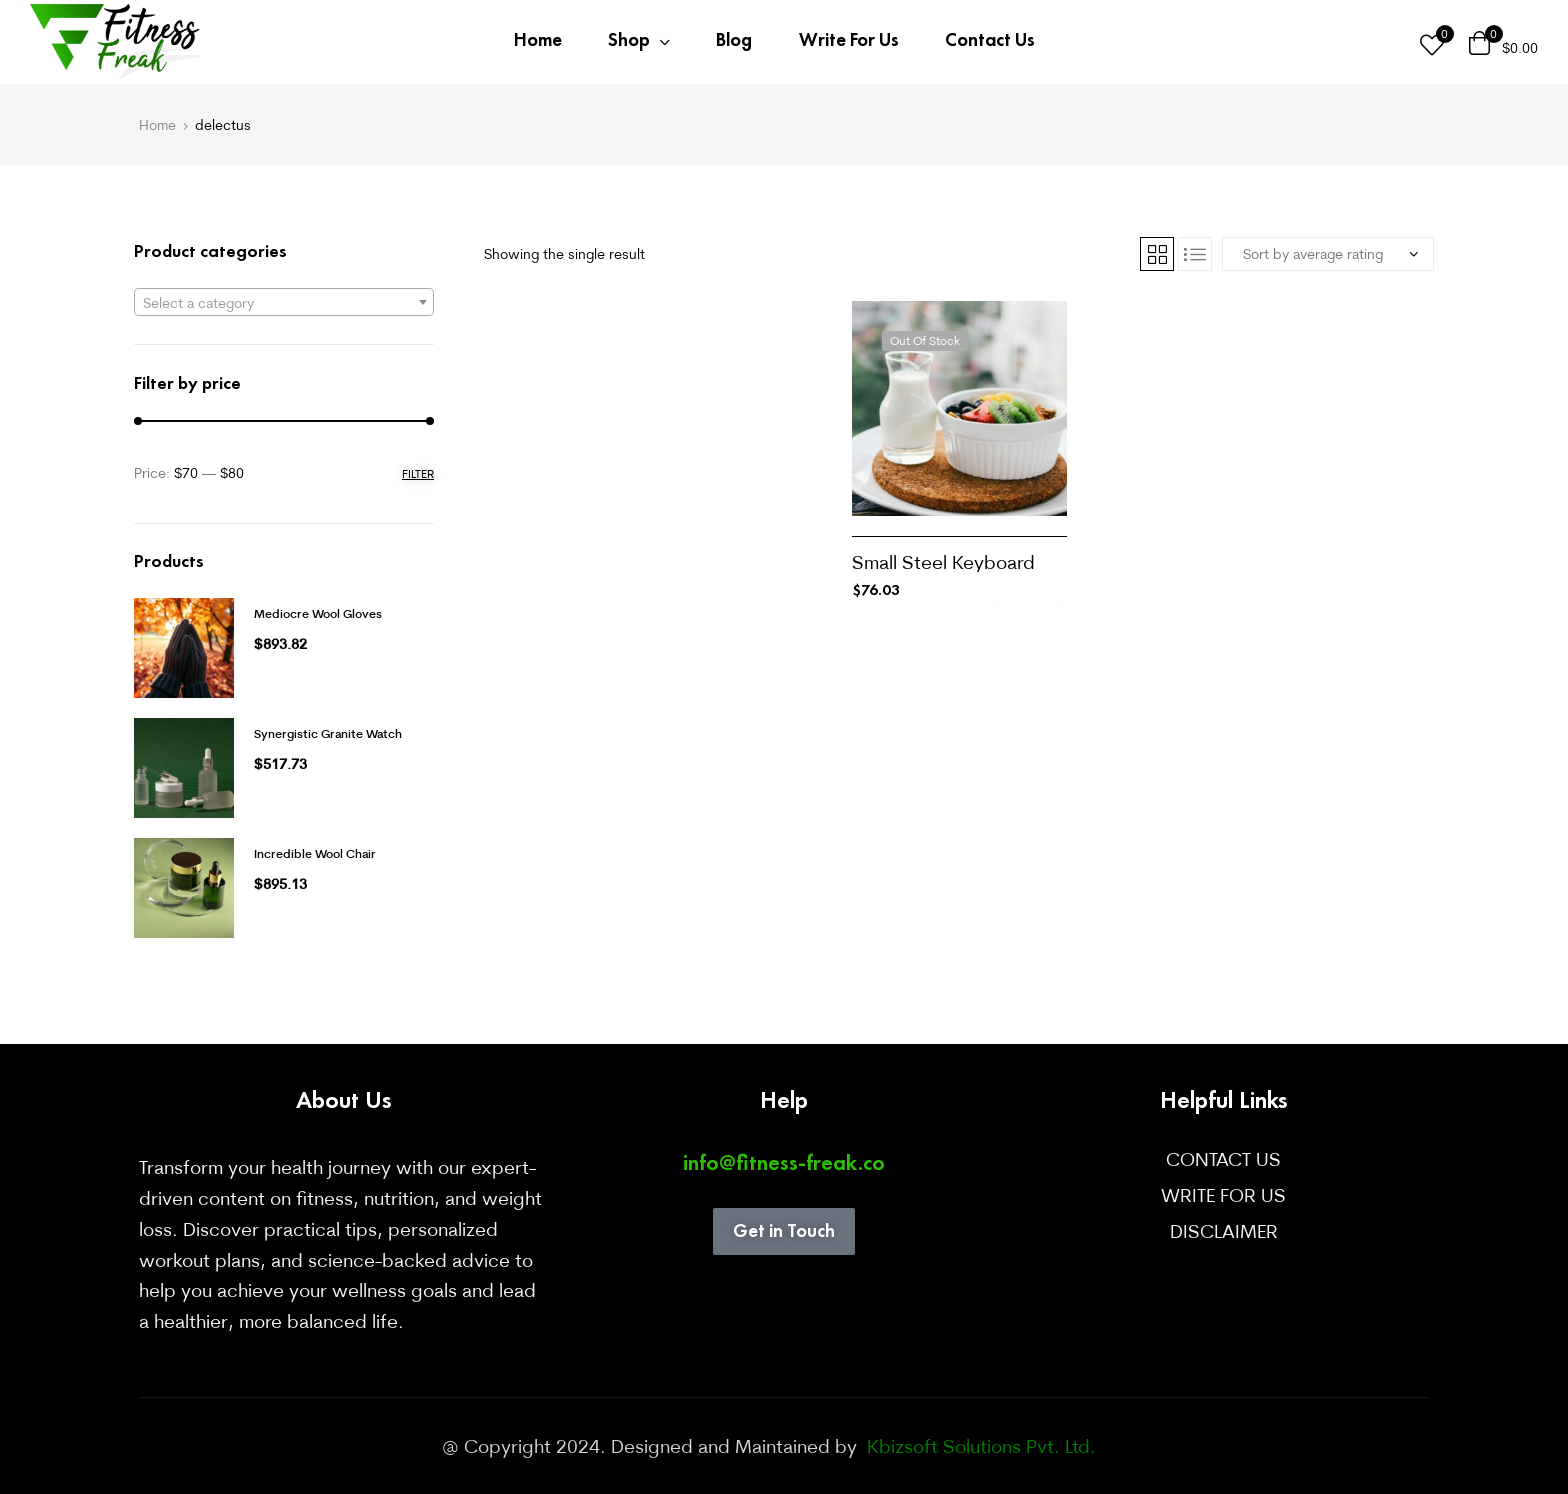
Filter (418, 473)
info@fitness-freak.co (784, 1162)
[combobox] (284, 302)
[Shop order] (1328, 254)
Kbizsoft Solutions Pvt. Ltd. (979, 1446)
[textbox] (284, 303)
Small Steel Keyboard (943, 562)
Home (157, 125)
